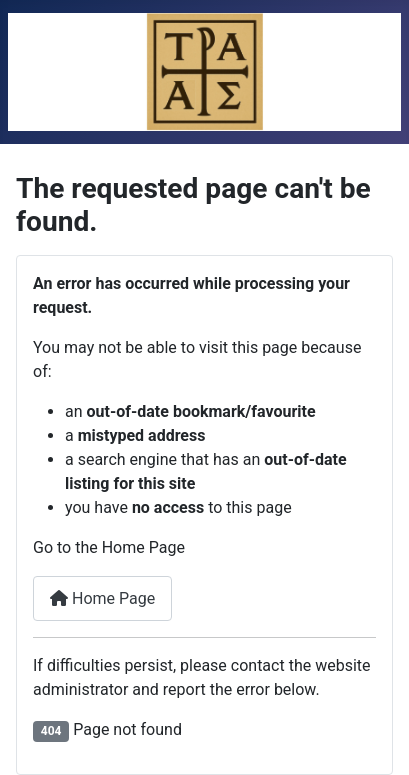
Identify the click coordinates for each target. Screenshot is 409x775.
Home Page (102, 598)
